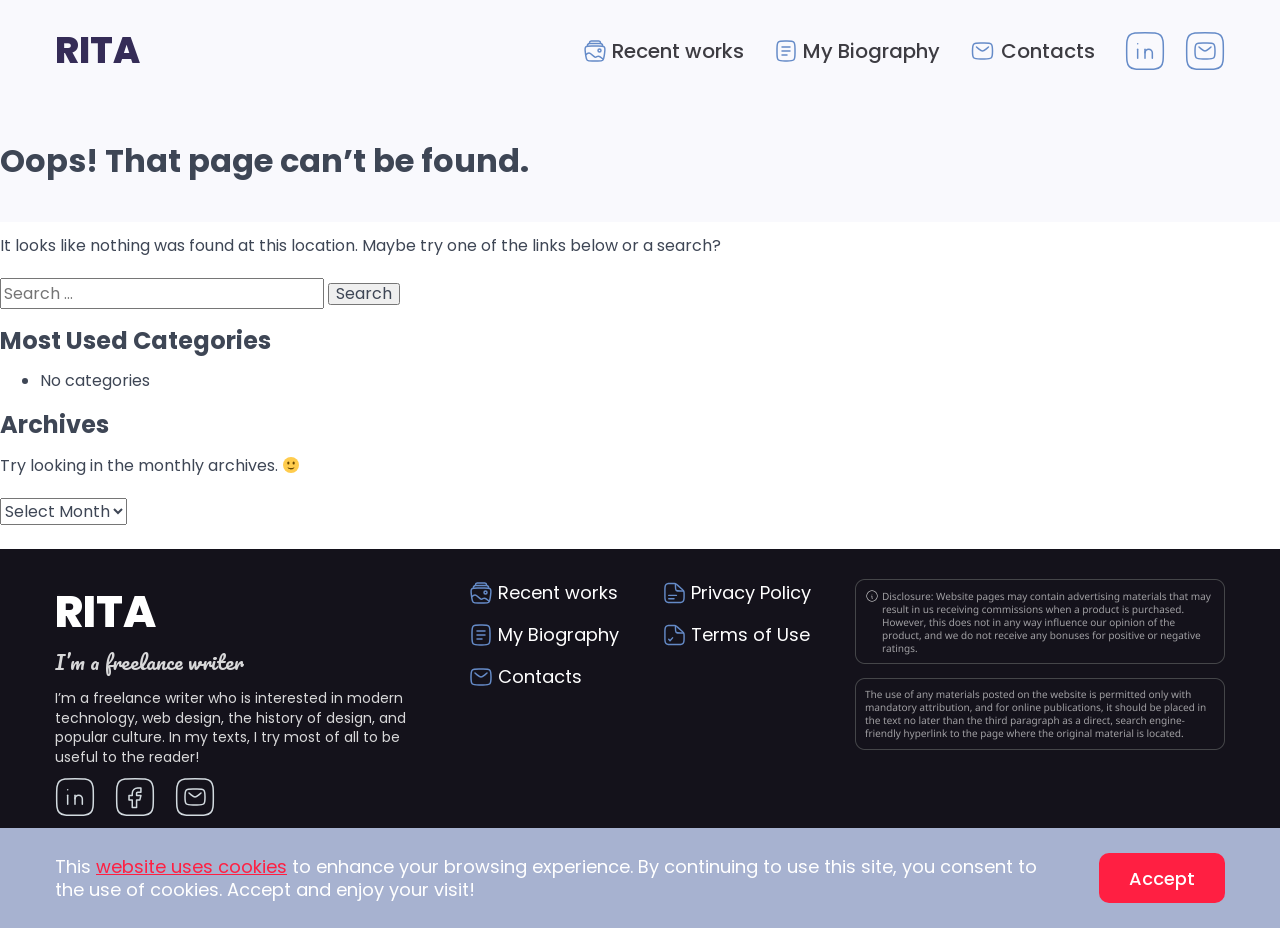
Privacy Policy (751, 592)
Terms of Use (750, 634)
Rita (97, 50)
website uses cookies (191, 866)
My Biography (871, 51)
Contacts (1048, 51)
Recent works (678, 51)
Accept (1162, 878)
